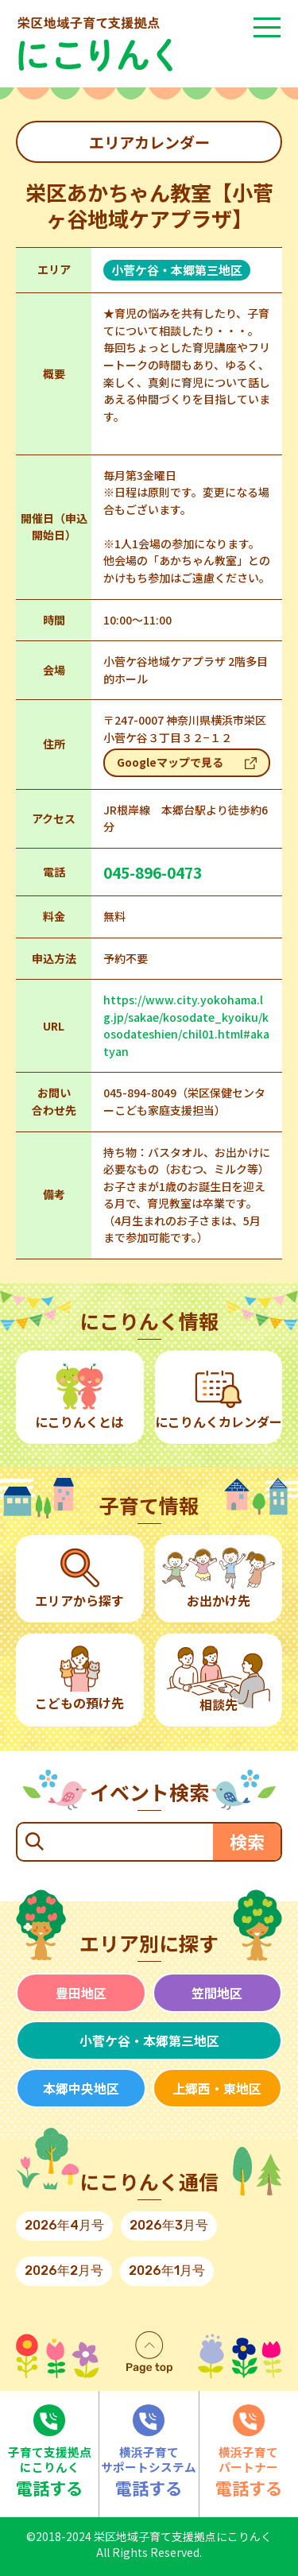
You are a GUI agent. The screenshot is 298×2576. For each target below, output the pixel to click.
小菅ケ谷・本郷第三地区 (149, 2040)
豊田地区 (81, 1992)
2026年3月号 (169, 2225)
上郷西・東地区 (216, 2088)
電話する (49, 2452)
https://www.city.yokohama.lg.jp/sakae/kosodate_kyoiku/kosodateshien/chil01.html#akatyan (186, 1025)
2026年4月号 (64, 2225)
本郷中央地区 (81, 2088)
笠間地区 (217, 1992)
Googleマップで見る (170, 762)
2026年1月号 (167, 2270)
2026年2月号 (64, 2270)
